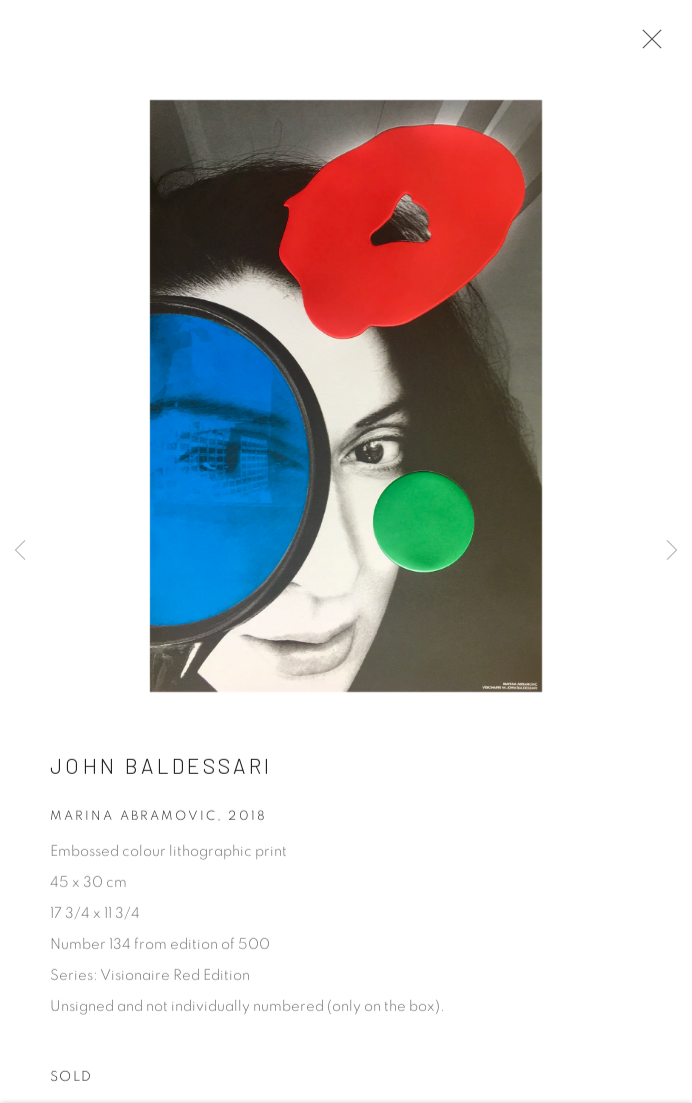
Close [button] (647, 45)
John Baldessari (161, 768)
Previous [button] (20, 551)
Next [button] (672, 551)
